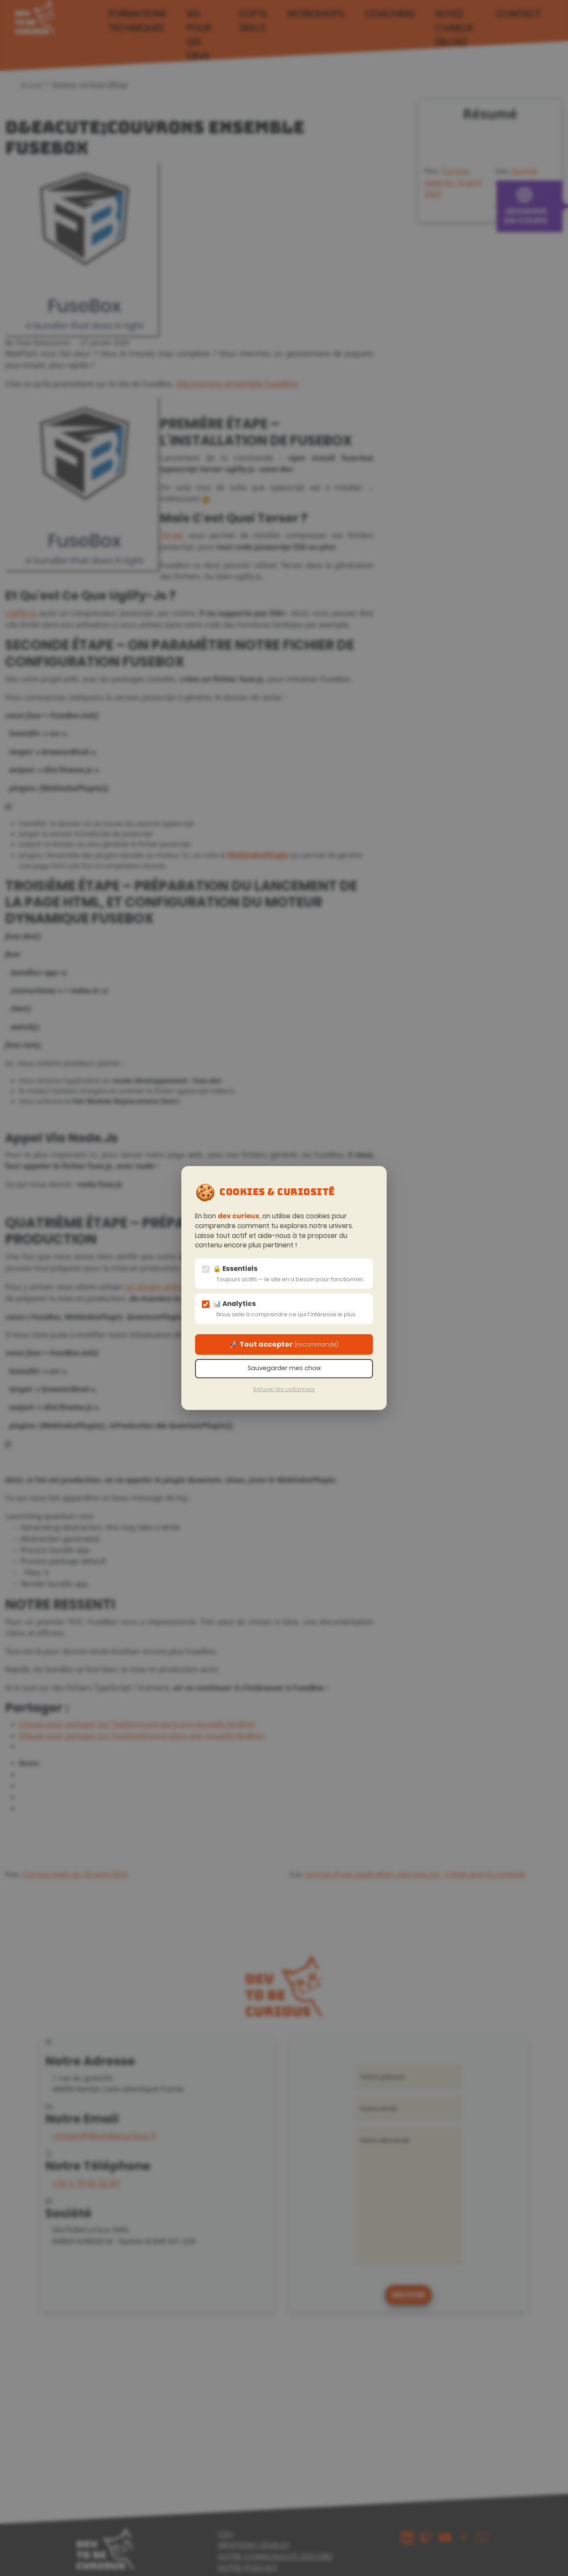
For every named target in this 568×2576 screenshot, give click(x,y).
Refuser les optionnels (284, 1389)
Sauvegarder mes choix (284, 1368)
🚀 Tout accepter (284, 1344)
